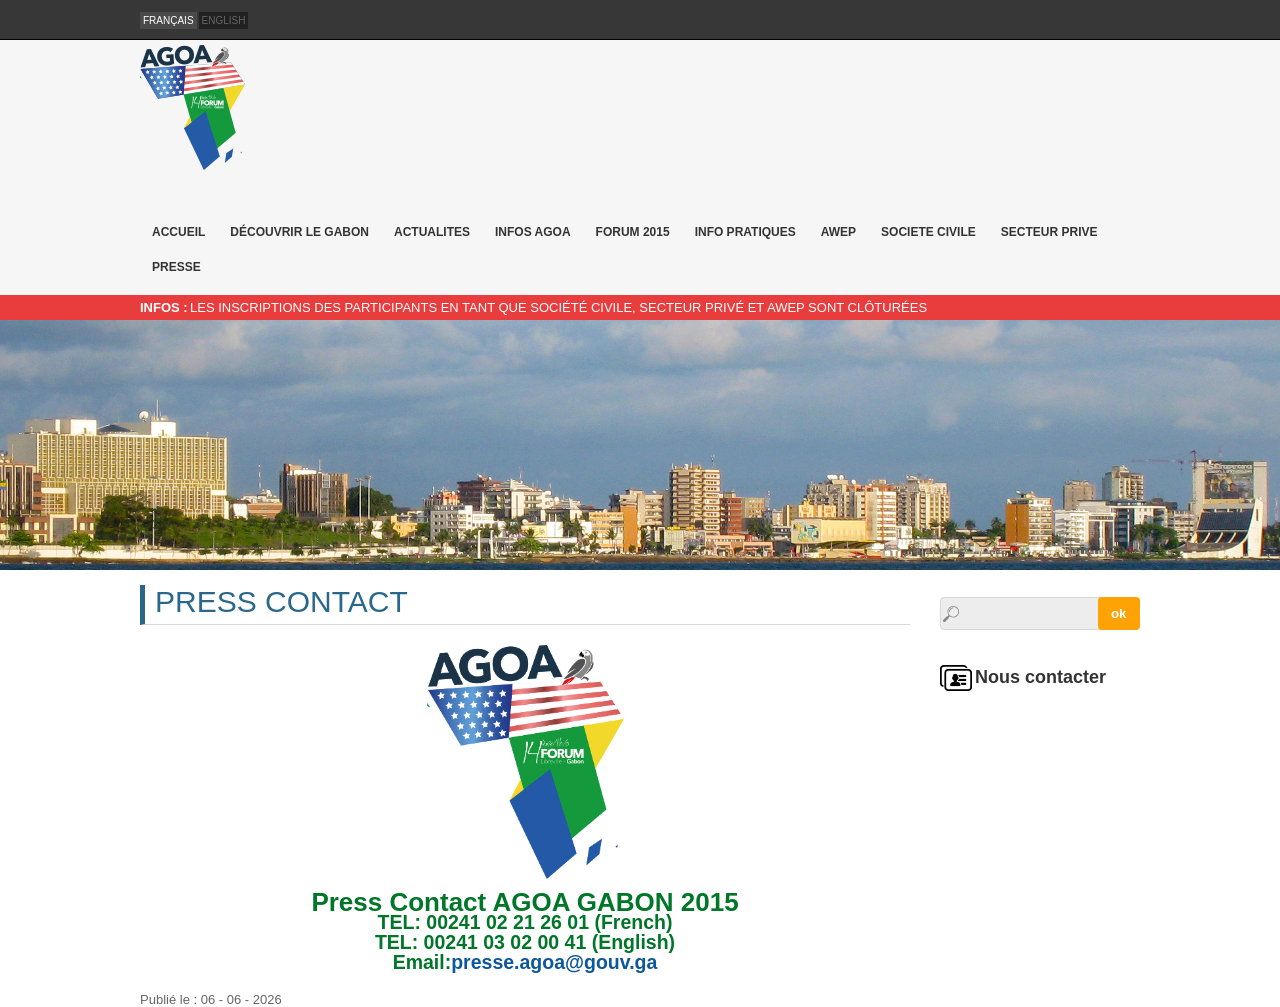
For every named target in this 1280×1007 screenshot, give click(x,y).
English (224, 20)
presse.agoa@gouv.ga (554, 962)
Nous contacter (1040, 677)
